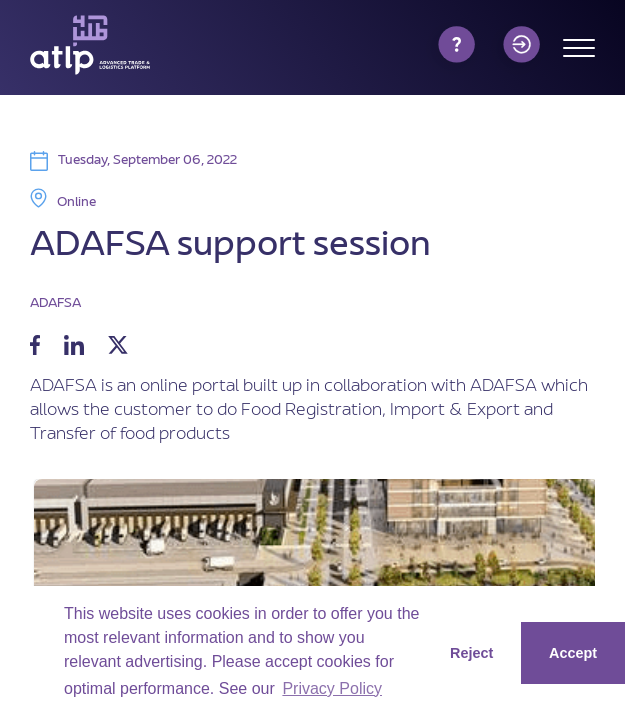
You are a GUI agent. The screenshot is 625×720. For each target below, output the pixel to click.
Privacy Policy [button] (332, 688)
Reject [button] (471, 653)
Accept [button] (573, 653)
